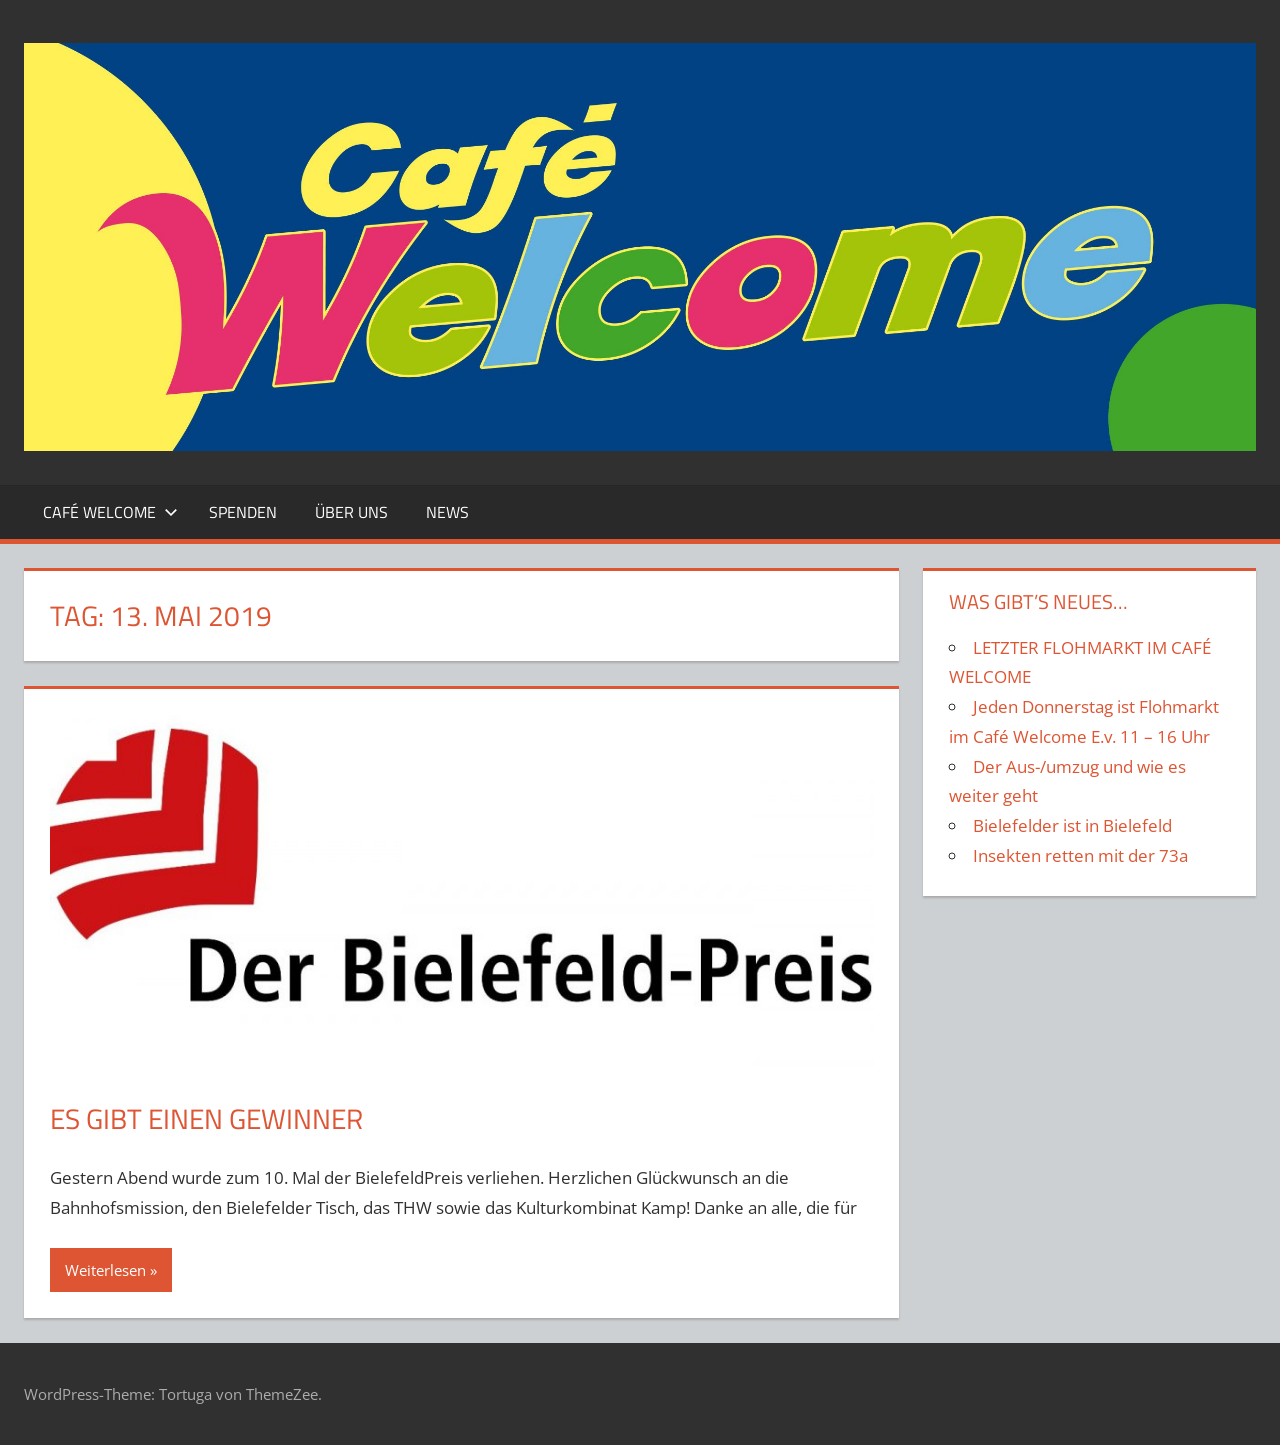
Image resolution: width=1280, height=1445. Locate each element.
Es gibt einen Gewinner (206, 1118)
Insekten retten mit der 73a (1080, 855)
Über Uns (351, 512)
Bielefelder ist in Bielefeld (1072, 825)
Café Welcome (110, 512)
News (447, 512)
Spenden (243, 512)
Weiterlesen (105, 1270)
